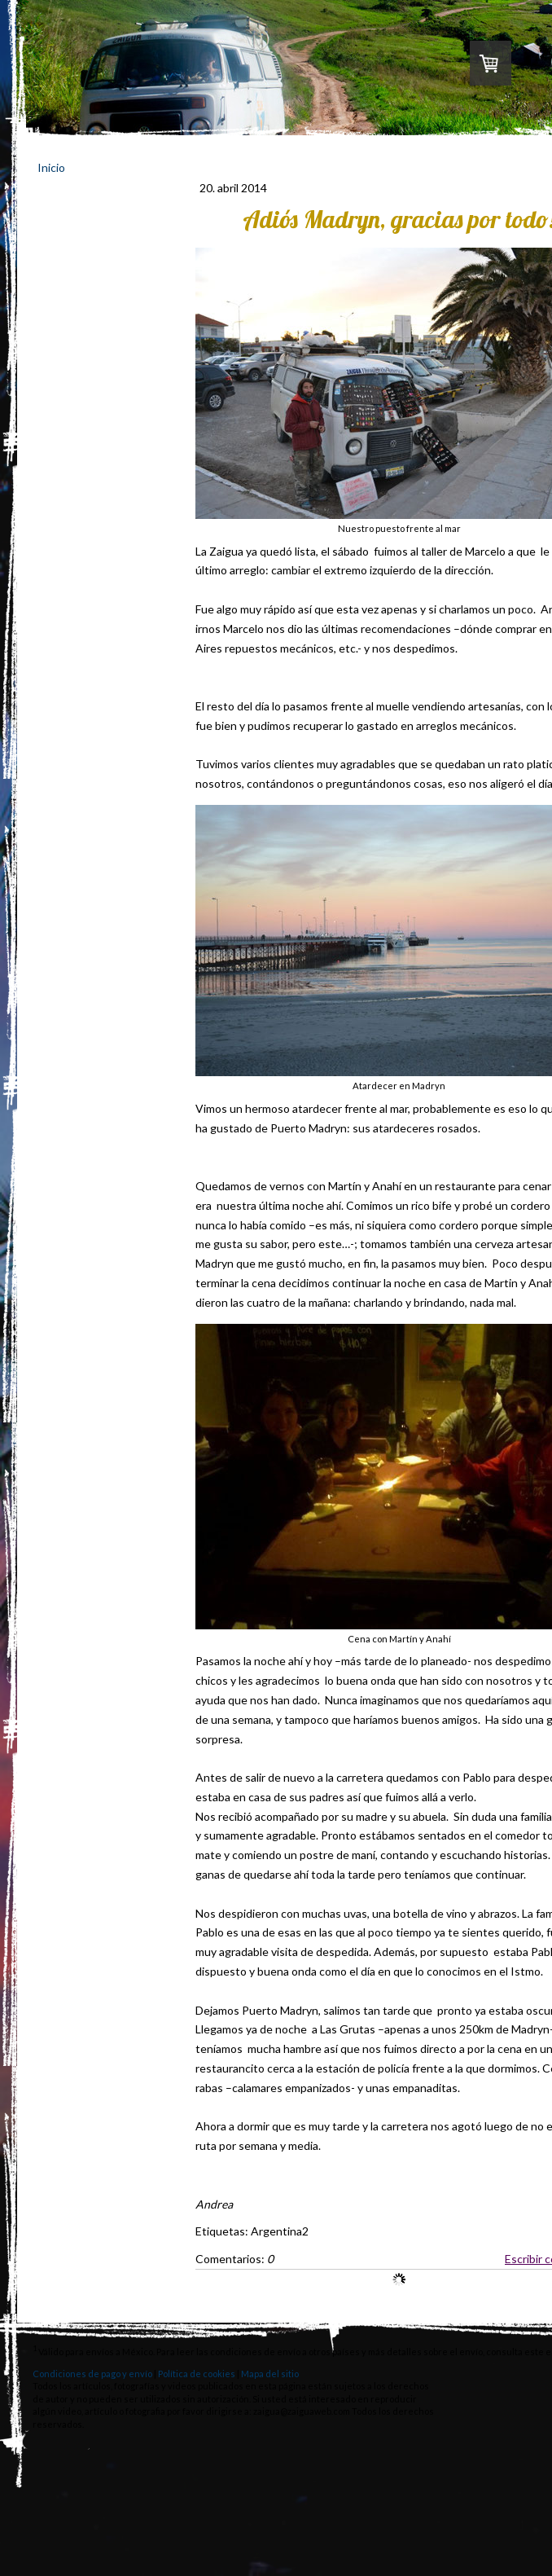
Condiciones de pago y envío (92, 2373)
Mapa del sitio (270, 2373)
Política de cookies (196, 2373)
